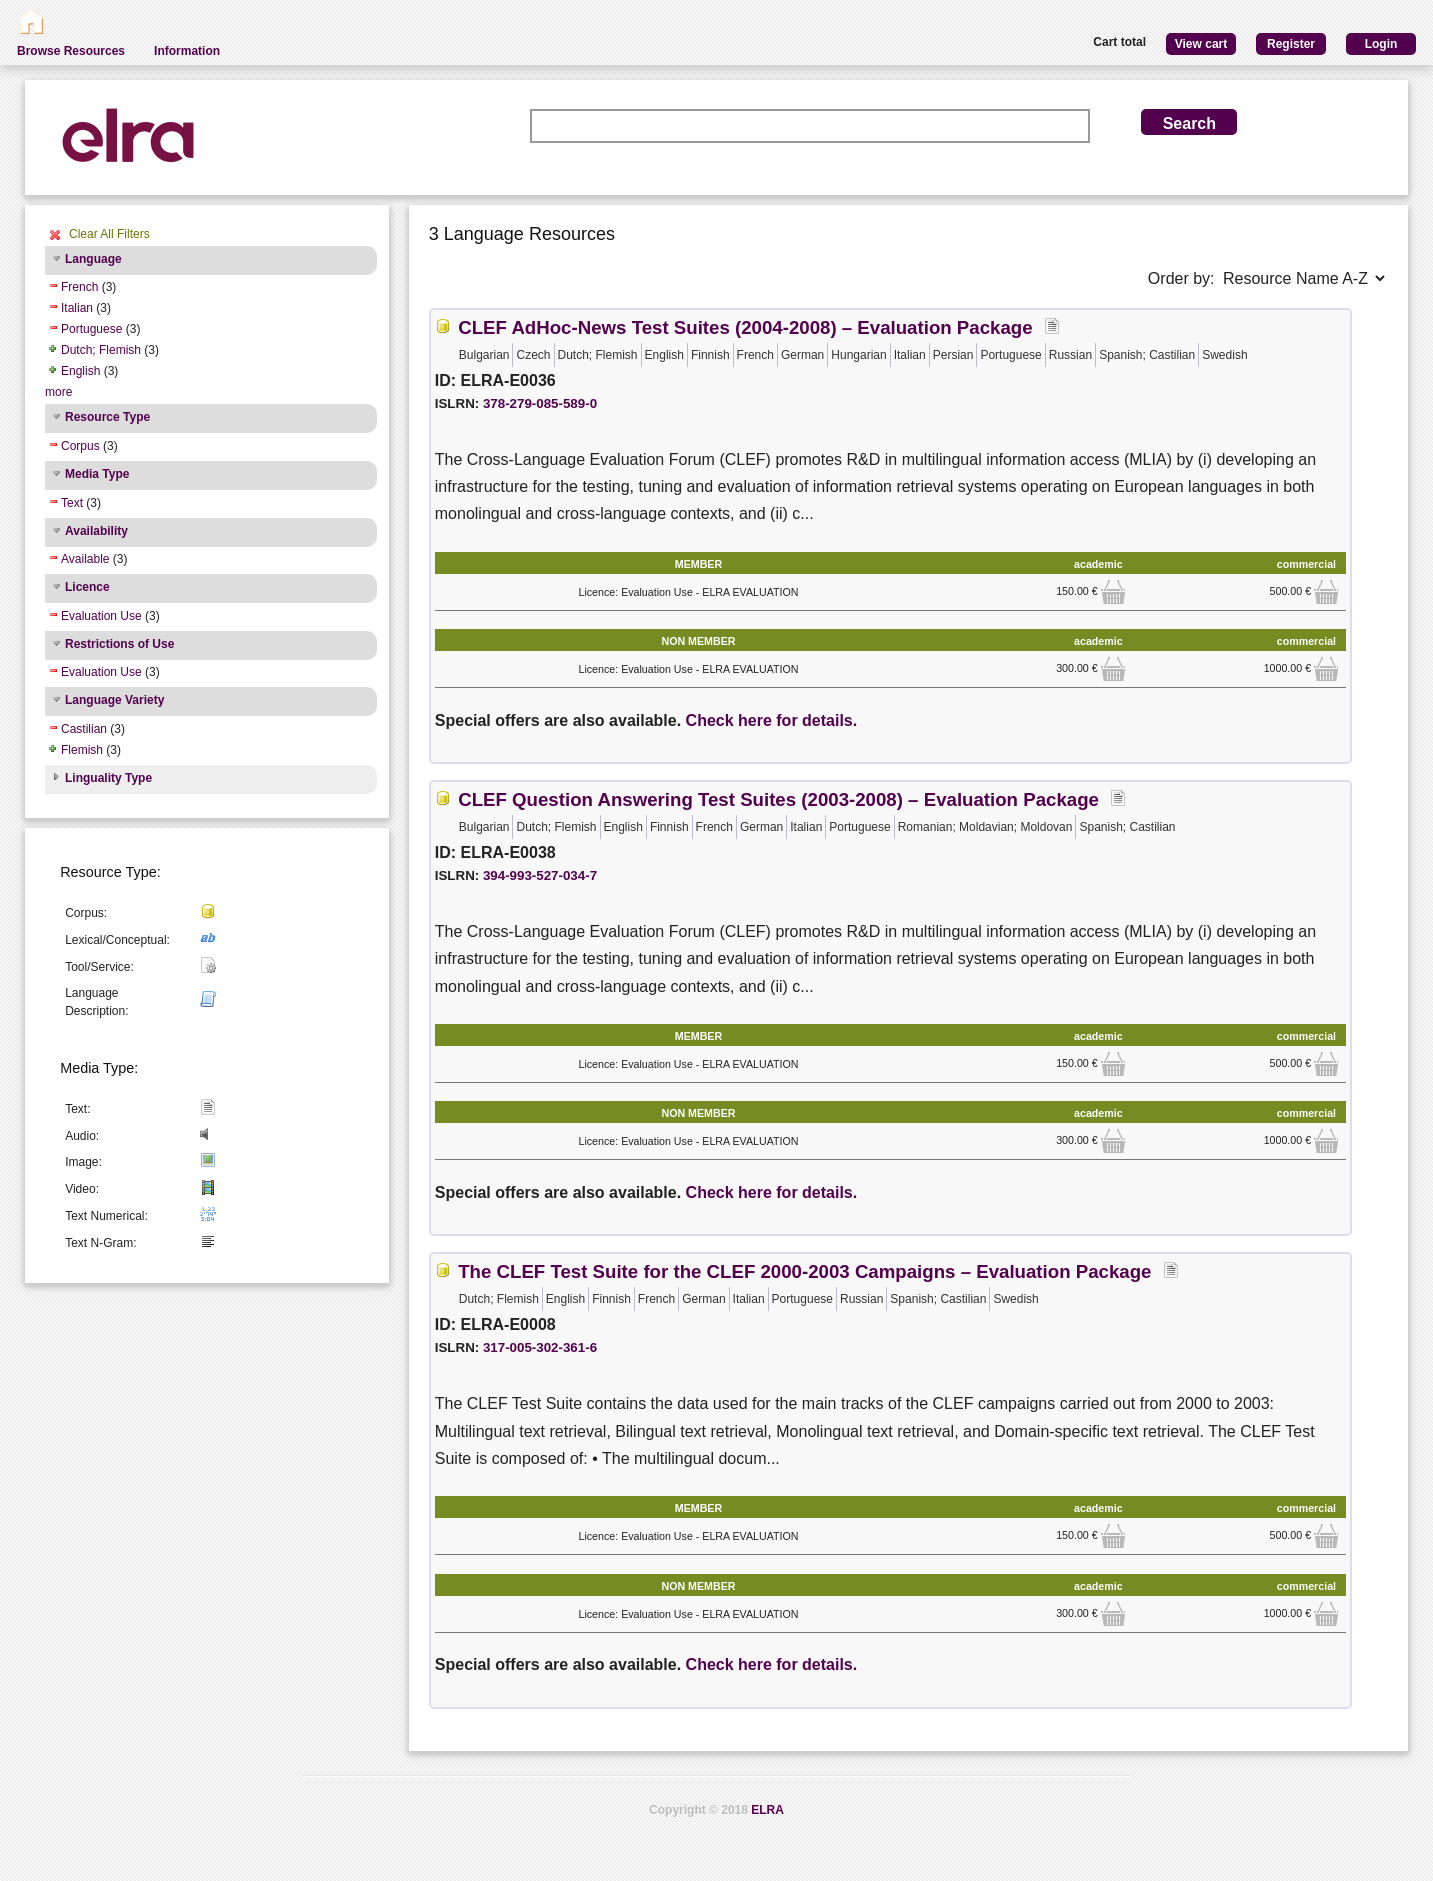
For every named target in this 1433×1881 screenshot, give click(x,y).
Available (85, 559)
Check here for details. (772, 720)
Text (72, 503)
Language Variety (114, 700)
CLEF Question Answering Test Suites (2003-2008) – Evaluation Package (778, 799)
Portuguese (91, 329)
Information (187, 51)
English (80, 371)
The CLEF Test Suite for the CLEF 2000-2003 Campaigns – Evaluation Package (804, 1271)
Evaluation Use (101, 616)
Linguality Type (108, 778)
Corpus (80, 446)
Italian (77, 308)
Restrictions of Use (119, 644)
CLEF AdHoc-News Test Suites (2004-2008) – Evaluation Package (745, 327)
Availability (96, 531)
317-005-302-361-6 (540, 1347)
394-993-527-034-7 (540, 875)
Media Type (97, 474)
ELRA (767, 1810)
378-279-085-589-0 (540, 403)
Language (93, 259)
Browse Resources (71, 51)
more (58, 392)
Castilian (84, 729)
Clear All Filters (109, 234)
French (79, 287)
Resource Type (107, 417)
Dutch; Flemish (101, 350)
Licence (87, 587)
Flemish (82, 750)
